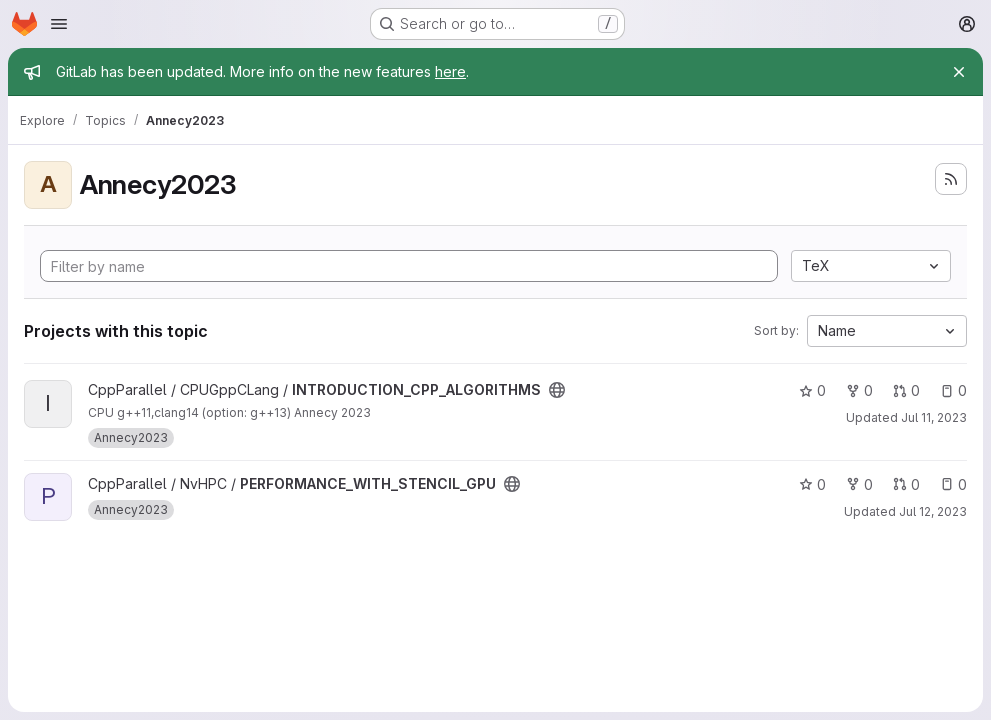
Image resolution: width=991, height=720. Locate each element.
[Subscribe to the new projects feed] (951, 179)
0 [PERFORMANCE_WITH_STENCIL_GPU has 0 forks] (859, 484)
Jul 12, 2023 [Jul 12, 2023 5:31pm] (933, 511)
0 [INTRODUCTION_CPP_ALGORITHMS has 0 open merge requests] (906, 390)
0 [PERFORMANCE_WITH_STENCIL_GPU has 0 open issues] (953, 484)
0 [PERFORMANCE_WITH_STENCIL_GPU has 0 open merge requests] (906, 484)
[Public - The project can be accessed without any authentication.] (557, 390)
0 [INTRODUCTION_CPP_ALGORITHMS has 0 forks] (859, 390)
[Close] (959, 72)
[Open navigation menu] (59, 24)
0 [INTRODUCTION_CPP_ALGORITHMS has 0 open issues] (953, 390)
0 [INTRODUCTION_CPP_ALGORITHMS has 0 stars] (812, 390)
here (450, 71)
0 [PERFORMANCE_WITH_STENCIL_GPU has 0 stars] (812, 484)
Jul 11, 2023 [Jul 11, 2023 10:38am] (934, 417)
